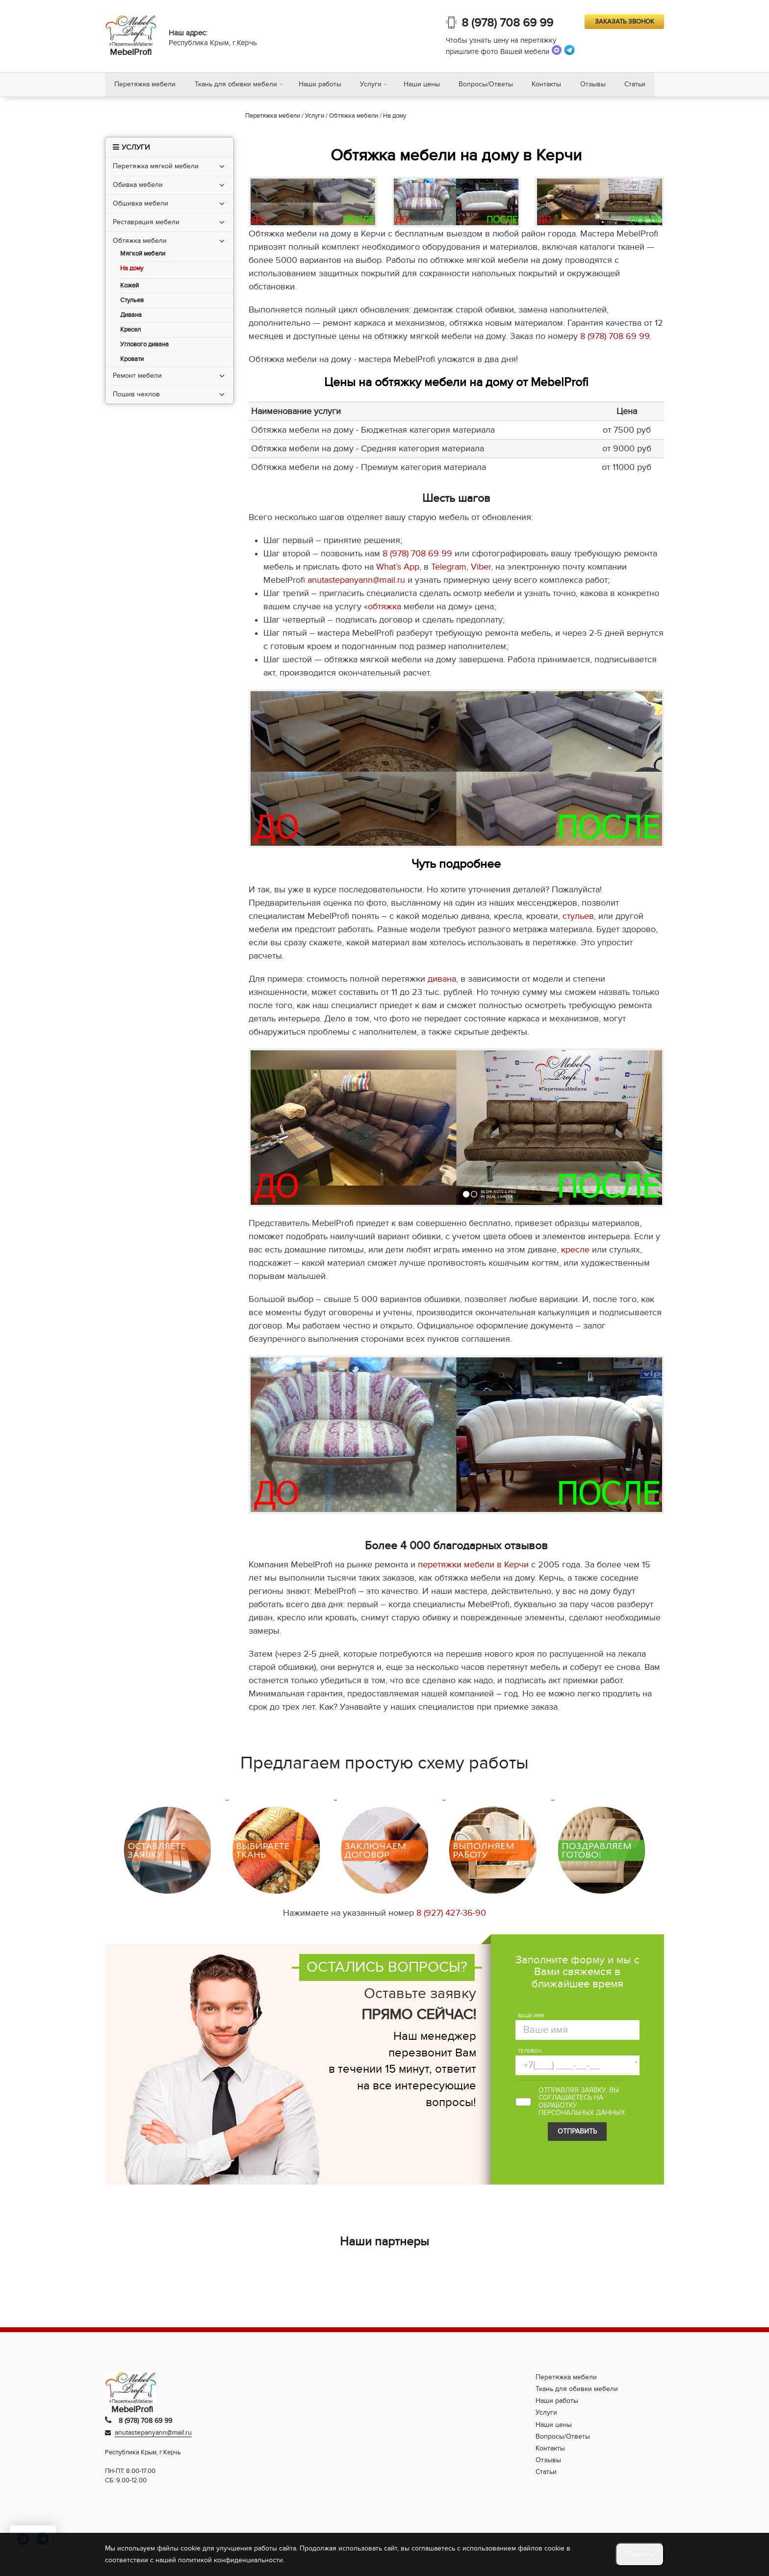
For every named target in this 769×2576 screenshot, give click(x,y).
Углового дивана (144, 345)
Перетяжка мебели (145, 84)
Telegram (448, 568)
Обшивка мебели (140, 204)
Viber (481, 568)
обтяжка (384, 607)
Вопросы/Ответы (489, 84)
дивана (442, 980)
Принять (639, 2554)
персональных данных (581, 2113)
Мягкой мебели (142, 254)
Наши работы (321, 84)
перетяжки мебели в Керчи (473, 1566)
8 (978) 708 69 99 (507, 23)
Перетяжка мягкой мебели (156, 166)
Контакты (550, 84)
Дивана (131, 315)
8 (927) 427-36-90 (451, 1914)
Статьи (640, 84)
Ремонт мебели (137, 376)
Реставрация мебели (146, 222)
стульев (578, 917)
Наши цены (424, 84)
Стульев (132, 301)
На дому (131, 269)
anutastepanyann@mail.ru (356, 581)
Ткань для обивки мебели (237, 84)
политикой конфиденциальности (230, 2560)
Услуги (373, 84)
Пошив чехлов (136, 394)
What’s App (397, 568)
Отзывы (598, 84)
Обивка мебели (138, 185)
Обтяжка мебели (140, 241)
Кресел (130, 330)
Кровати (132, 360)
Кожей (129, 286)
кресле (575, 1251)
